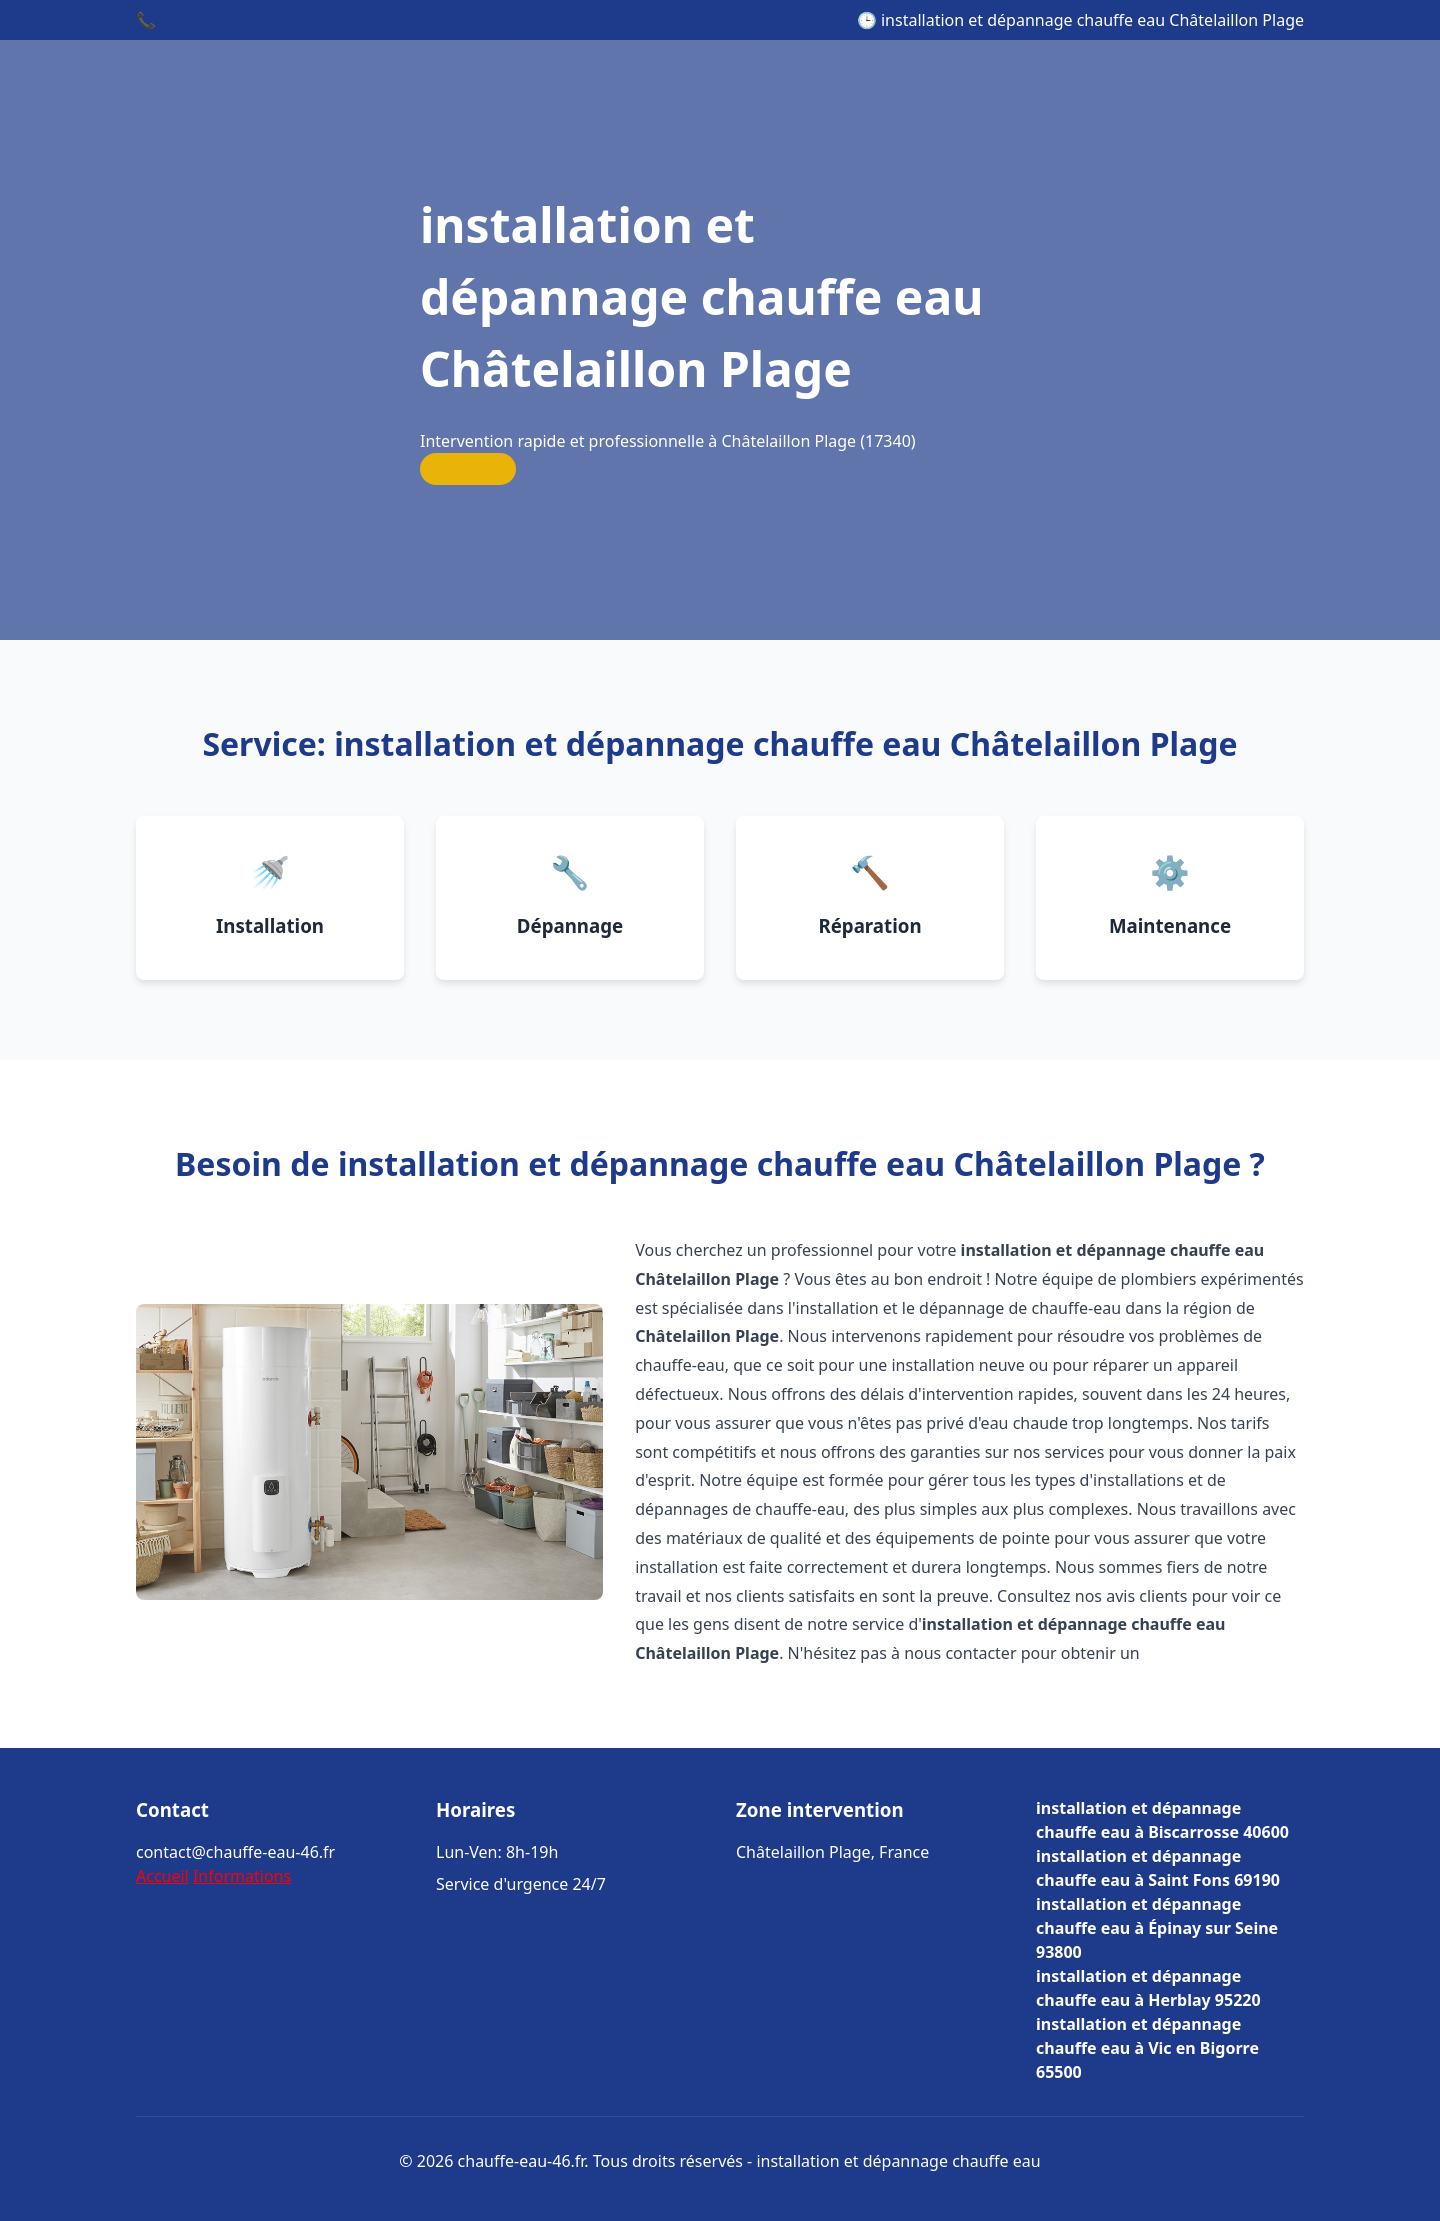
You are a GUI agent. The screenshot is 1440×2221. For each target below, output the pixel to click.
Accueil (162, 1876)
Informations (242, 1876)
